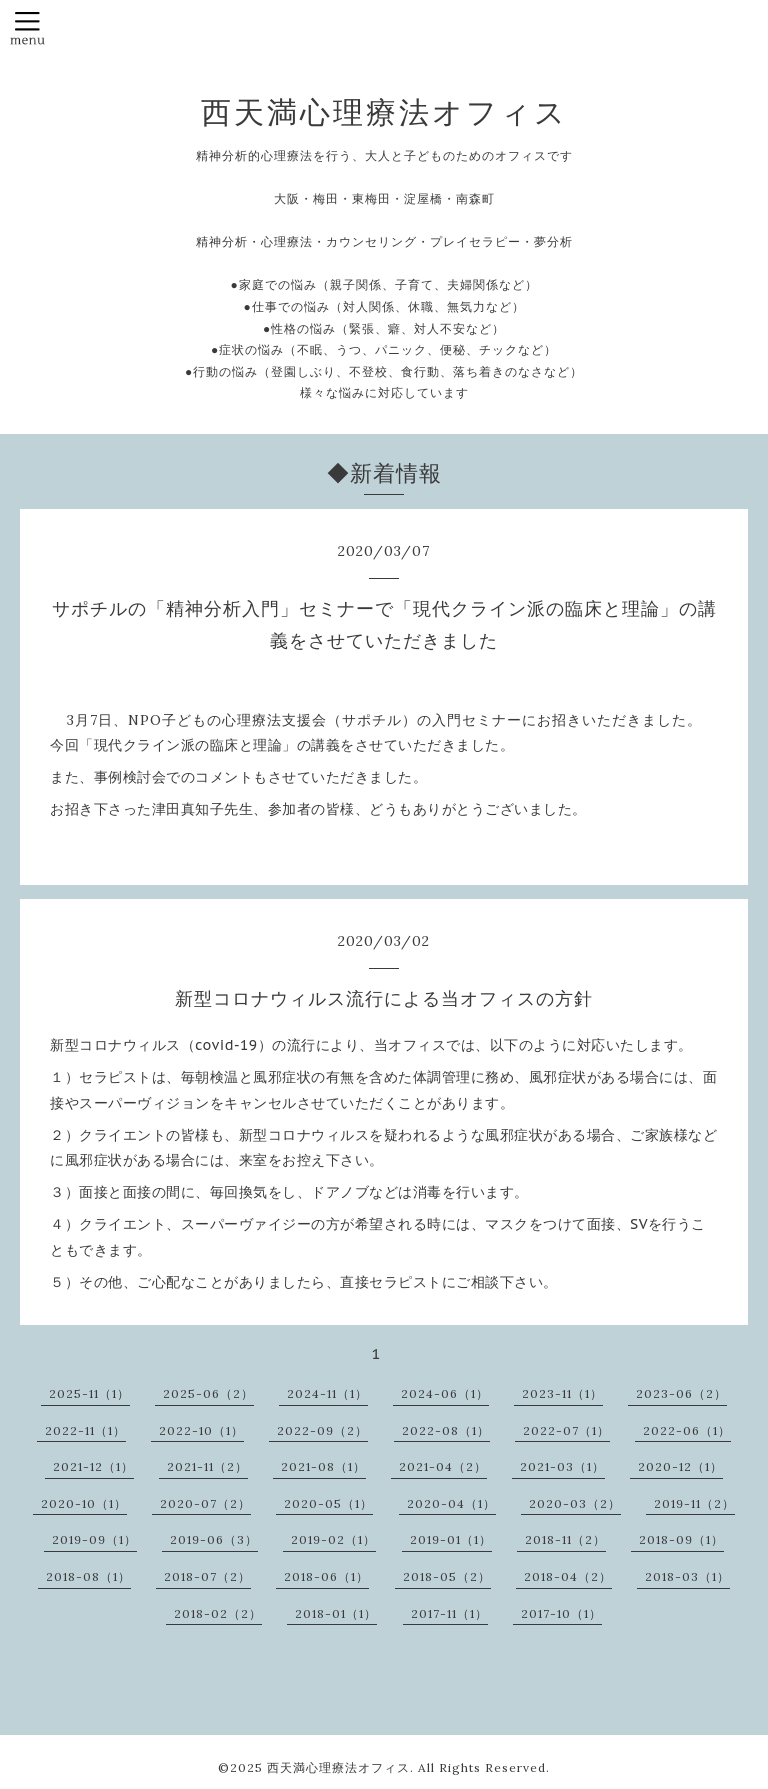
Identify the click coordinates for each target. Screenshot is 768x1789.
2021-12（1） (93, 1466)
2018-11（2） (565, 1539)
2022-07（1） (566, 1430)
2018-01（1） (336, 1613)
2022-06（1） (687, 1430)
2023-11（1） (562, 1393)
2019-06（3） (214, 1539)
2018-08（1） (88, 1576)
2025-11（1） (89, 1393)
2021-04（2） (443, 1466)
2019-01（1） (451, 1539)
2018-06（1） (326, 1576)
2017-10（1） (561, 1613)
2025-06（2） (208, 1393)
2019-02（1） (333, 1539)
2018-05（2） (447, 1576)
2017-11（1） (449, 1613)
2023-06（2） (681, 1393)
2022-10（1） (201, 1430)
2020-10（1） (84, 1503)
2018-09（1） (681, 1539)
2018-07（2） (207, 1576)
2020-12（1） (680, 1466)
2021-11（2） (207, 1466)
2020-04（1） (451, 1503)
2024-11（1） (327, 1393)
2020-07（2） (205, 1503)
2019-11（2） (694, 1503)
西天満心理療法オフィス (384, 112)
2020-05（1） (328, 1503)
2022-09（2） (322, 1430)
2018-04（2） (568, 1576)
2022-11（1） (85, 1430)
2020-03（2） (575, 1503)
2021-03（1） (562, 1466)
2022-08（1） (446, 1430)
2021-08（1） (323, 1466)
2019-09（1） (94, 1539)
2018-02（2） (218, 1613)
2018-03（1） (687, 1576)
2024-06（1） (445, 1393)
